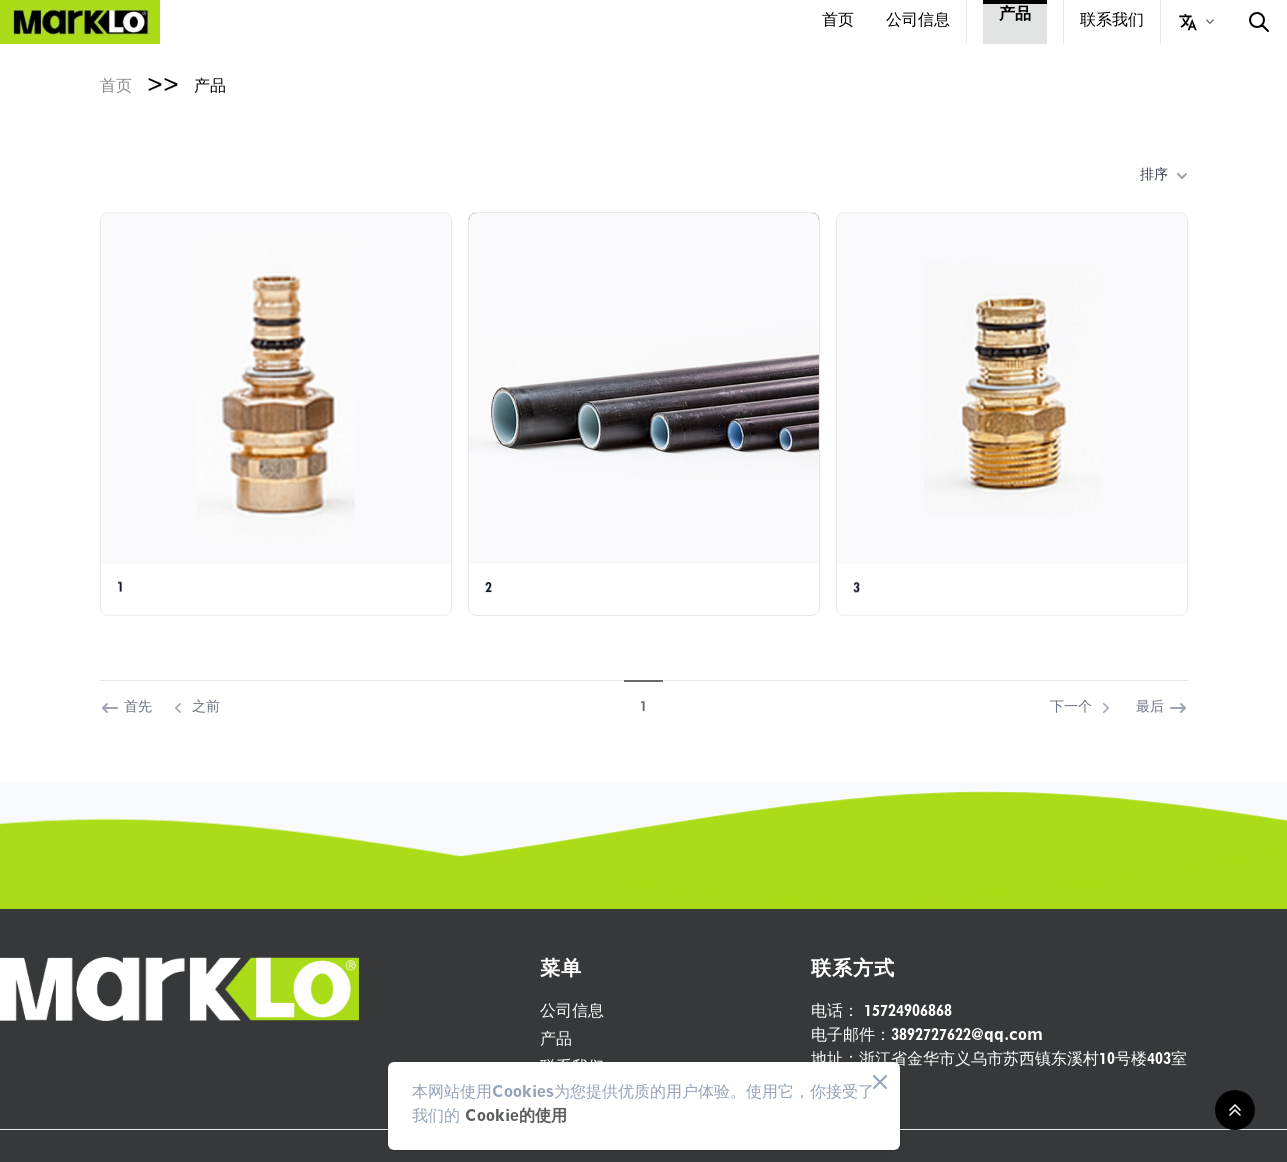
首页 (838, 22)
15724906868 (881, 1013)
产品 (1015, 16)
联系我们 (1112, 22)
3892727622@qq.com (927, 1037)
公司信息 (918, 22)
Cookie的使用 (516, 1118)
